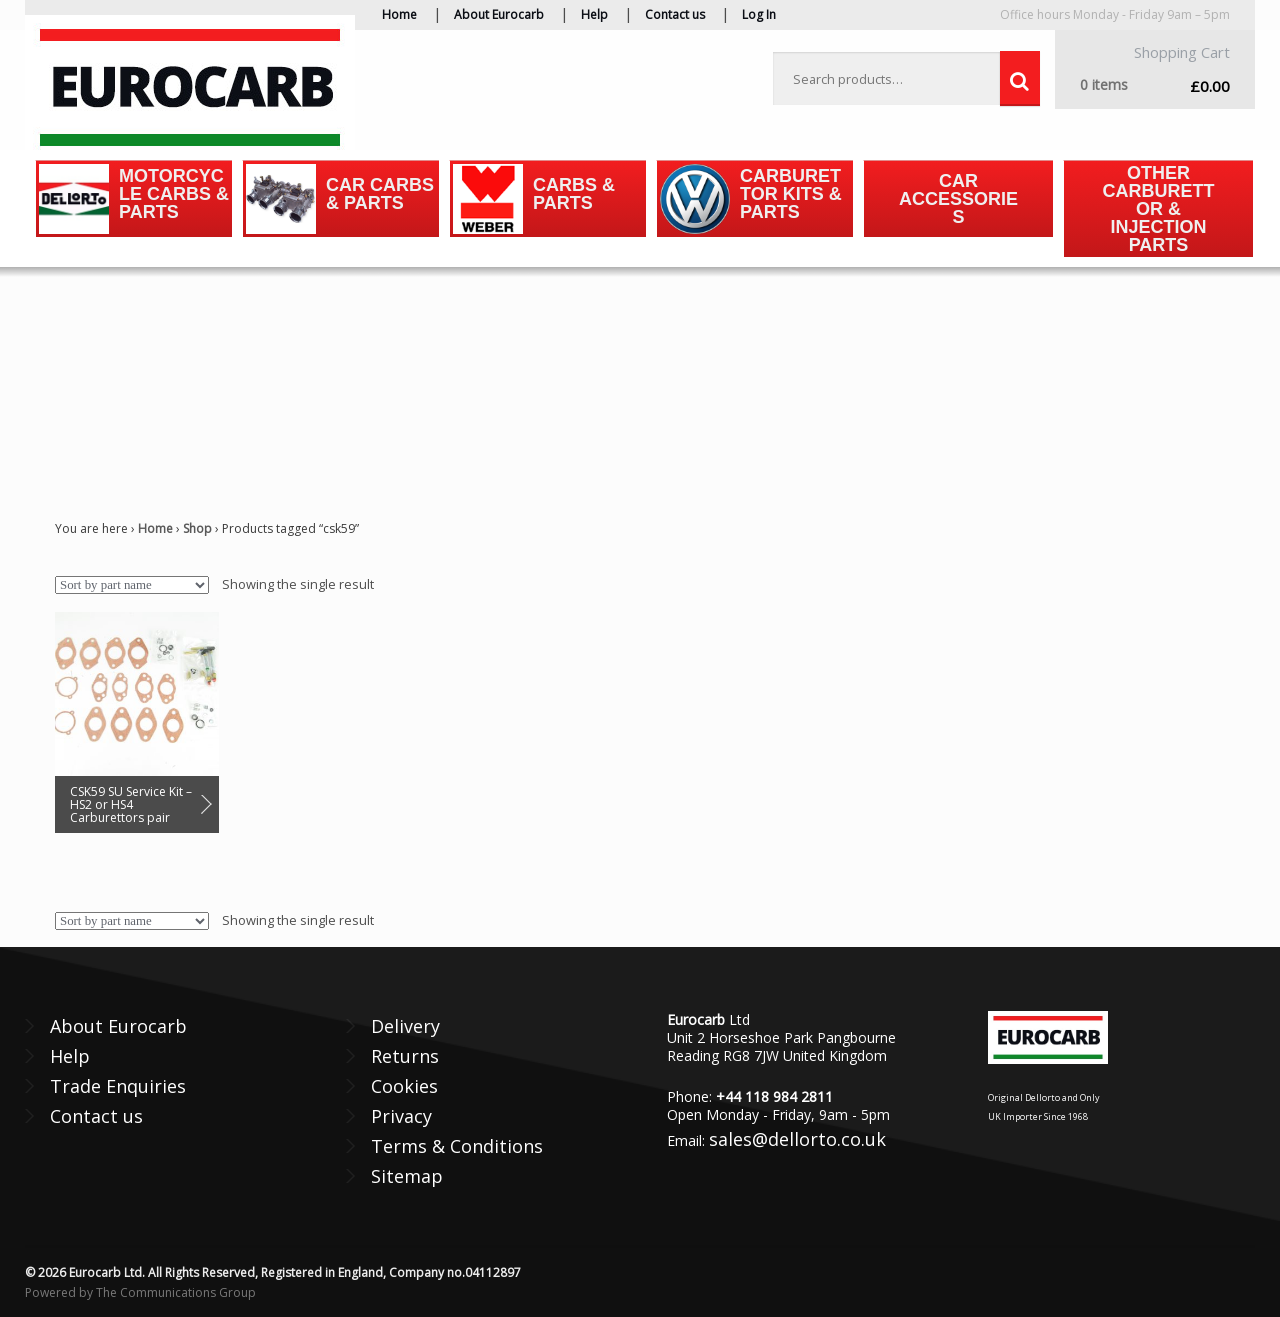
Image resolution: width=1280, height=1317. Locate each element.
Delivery (405, 1026)
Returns (405, 1056)
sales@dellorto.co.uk (797, 1139)
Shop (197, 528)
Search (1020, 79)
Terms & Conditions (457, 1146)
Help (594, 14)
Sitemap (407, 1176)
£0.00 (1155, 85)
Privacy (401, 1116)
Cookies (404, 1086)
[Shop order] (132, 585)
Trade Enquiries (118, 1086)
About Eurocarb (499, 14)
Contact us (675, 14)
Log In (759, 14)
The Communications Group (176, 1292)
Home (399, 14)
